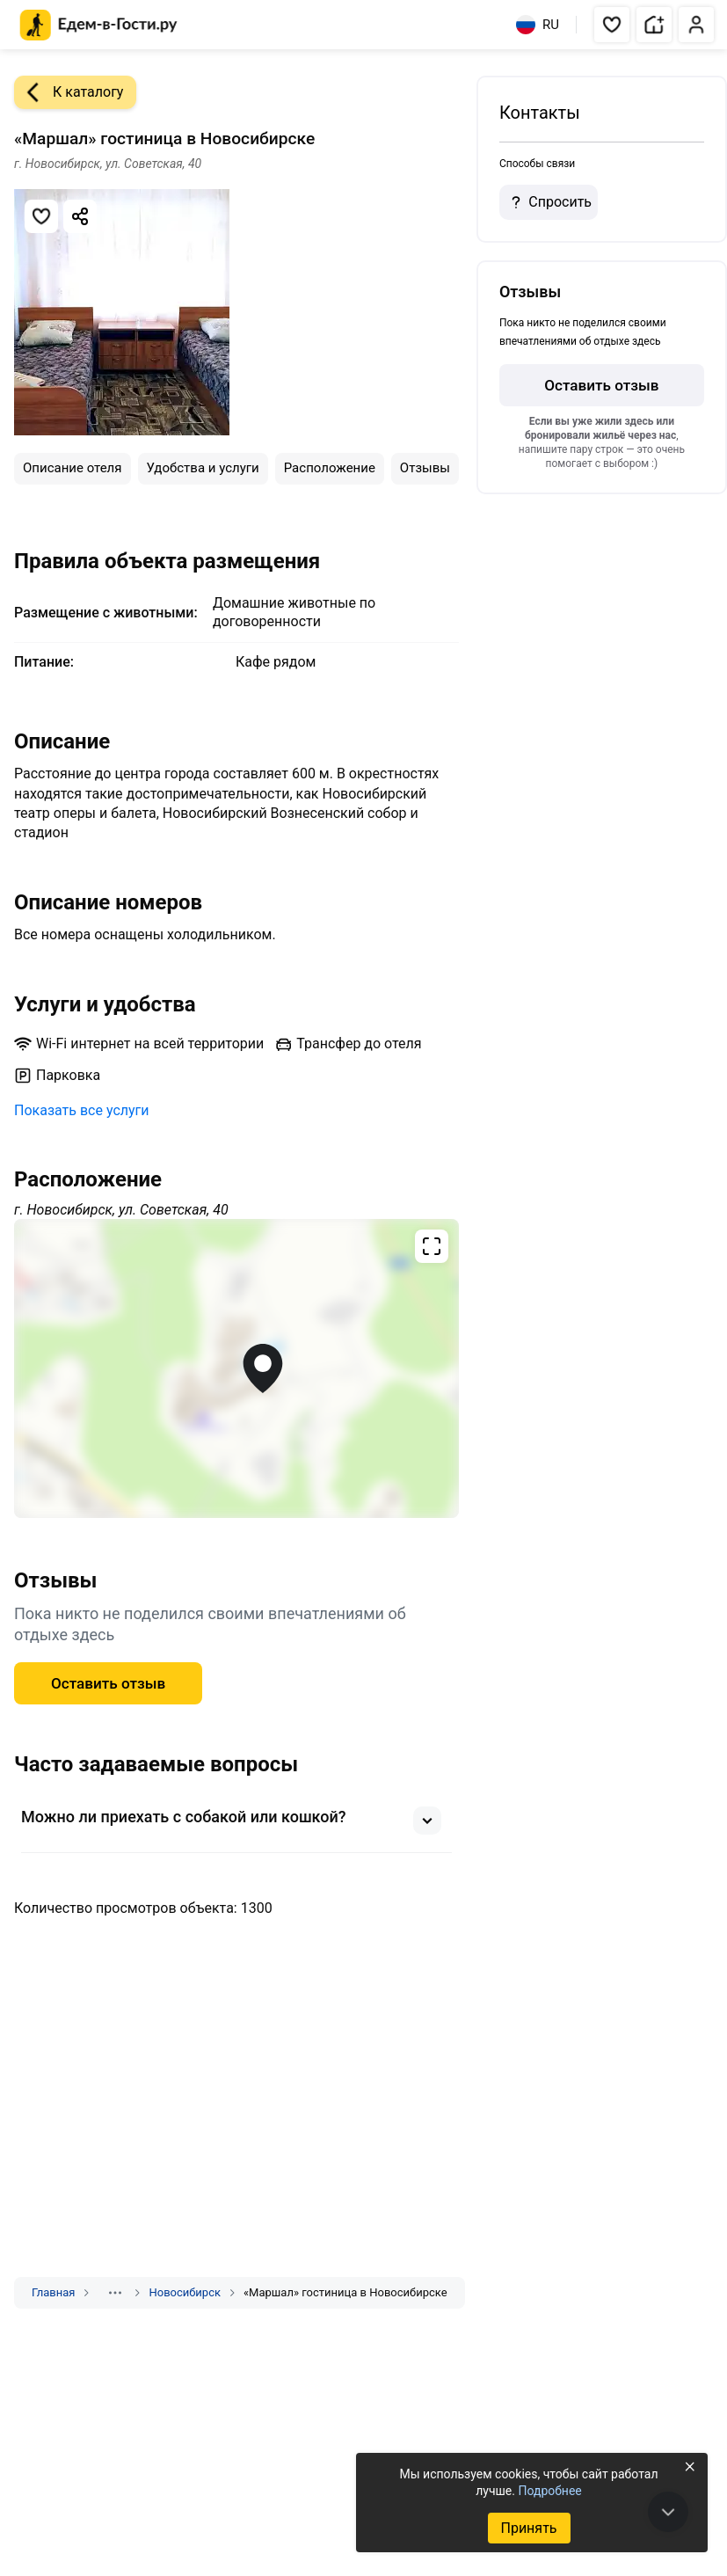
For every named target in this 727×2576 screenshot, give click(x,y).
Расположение (329, 468)
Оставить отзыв (108, 1683)
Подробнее (549, 2491)
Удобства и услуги (203, 468)
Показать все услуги (81, 1110)
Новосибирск (185, 2292)
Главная (53, 2292)
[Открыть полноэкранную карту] (236, 1368)
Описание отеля (72, 468)
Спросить (548, 202)
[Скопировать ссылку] (80, 216)
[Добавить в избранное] (41, 216)
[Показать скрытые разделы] (115, 2292)
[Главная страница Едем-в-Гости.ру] (99, 25)
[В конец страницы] (668, 2512)
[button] (611, 24)
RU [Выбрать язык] (537, 24)
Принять (528, 2528)
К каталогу (68, 92)
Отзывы (425, 468)
